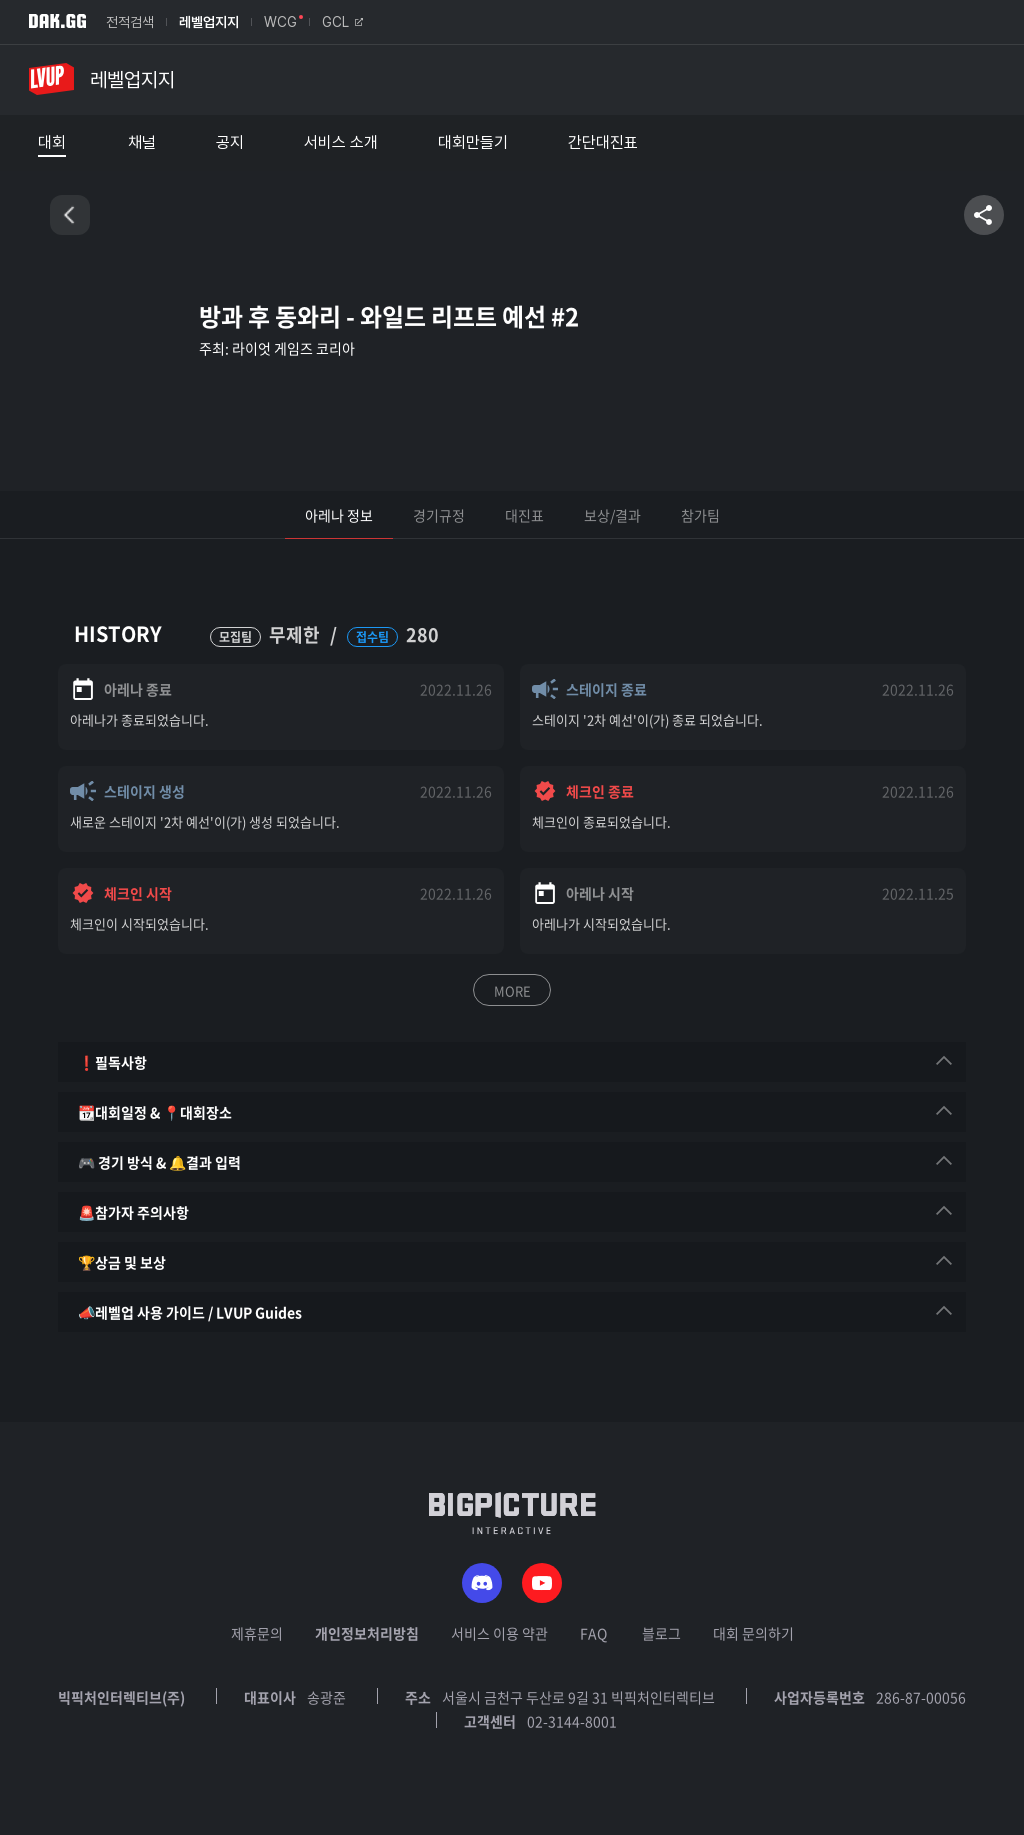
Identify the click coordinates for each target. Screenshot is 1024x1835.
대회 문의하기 (753, 1633)
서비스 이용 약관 (499, 1633)
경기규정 (439, 515)
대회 (52, 143)
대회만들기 (473, 143)
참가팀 (700, 515)
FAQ (593, 1633)
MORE (512, 990)
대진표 (524, 515)
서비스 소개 (341, 143)
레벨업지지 (209, 22)
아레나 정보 (339, 515)
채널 (142, 143)
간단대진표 (603, 143)
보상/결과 (612, 515)
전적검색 (130, 22)
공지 (230, 143)
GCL (342, 22)
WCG (280, 22)
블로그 (661, 1633)
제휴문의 (257, 1633)
